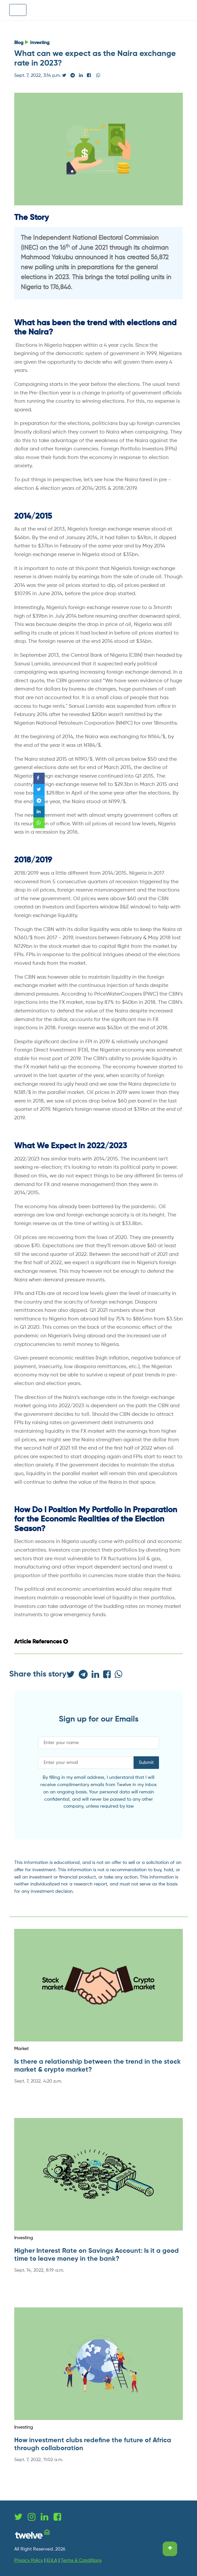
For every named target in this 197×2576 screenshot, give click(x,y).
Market (21, 2048)
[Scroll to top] (170, 2549)
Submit (146, 1762)
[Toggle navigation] (17, 10)
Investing (40, 42)
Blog (18, 42)
